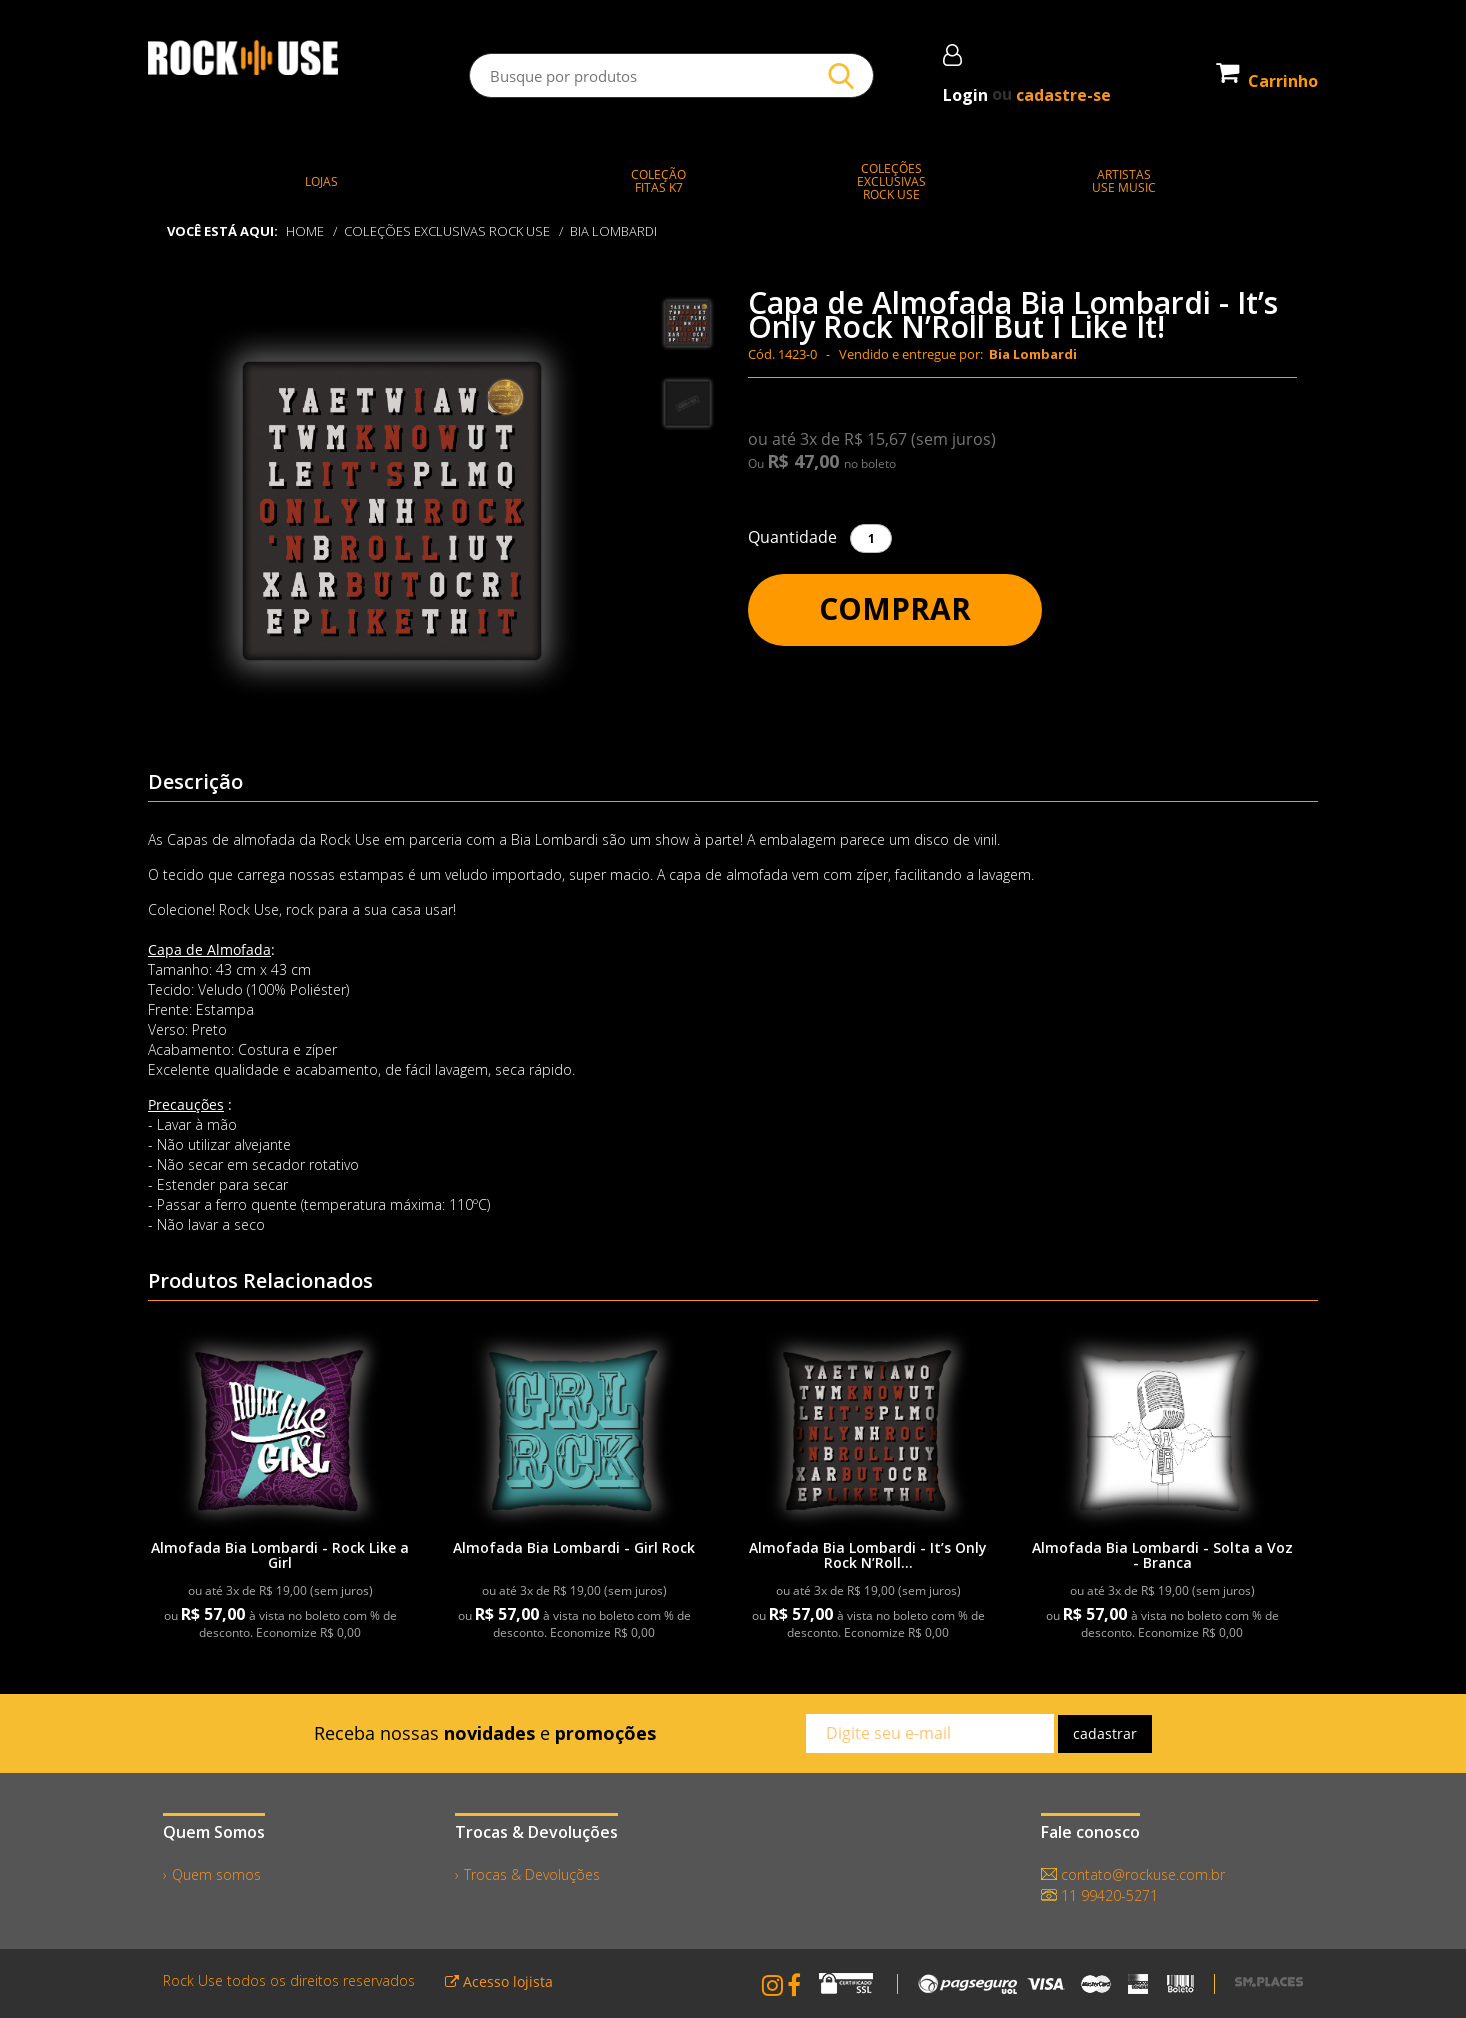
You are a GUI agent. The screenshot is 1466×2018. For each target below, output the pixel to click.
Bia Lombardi (614, 231)
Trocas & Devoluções (532, 1874)
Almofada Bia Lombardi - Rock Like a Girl (280, 1555)
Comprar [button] (895, 608)
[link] (280, 1429)
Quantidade (792, 537)
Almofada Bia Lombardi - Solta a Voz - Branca (1162, 1555)
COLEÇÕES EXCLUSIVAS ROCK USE (447, 231)
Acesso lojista (499, 1981)
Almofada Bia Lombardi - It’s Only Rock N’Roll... (868, 1555)
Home (305, 231)
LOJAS (321, 181)
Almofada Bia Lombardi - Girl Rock (574, 1547)
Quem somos (216, 1874)
